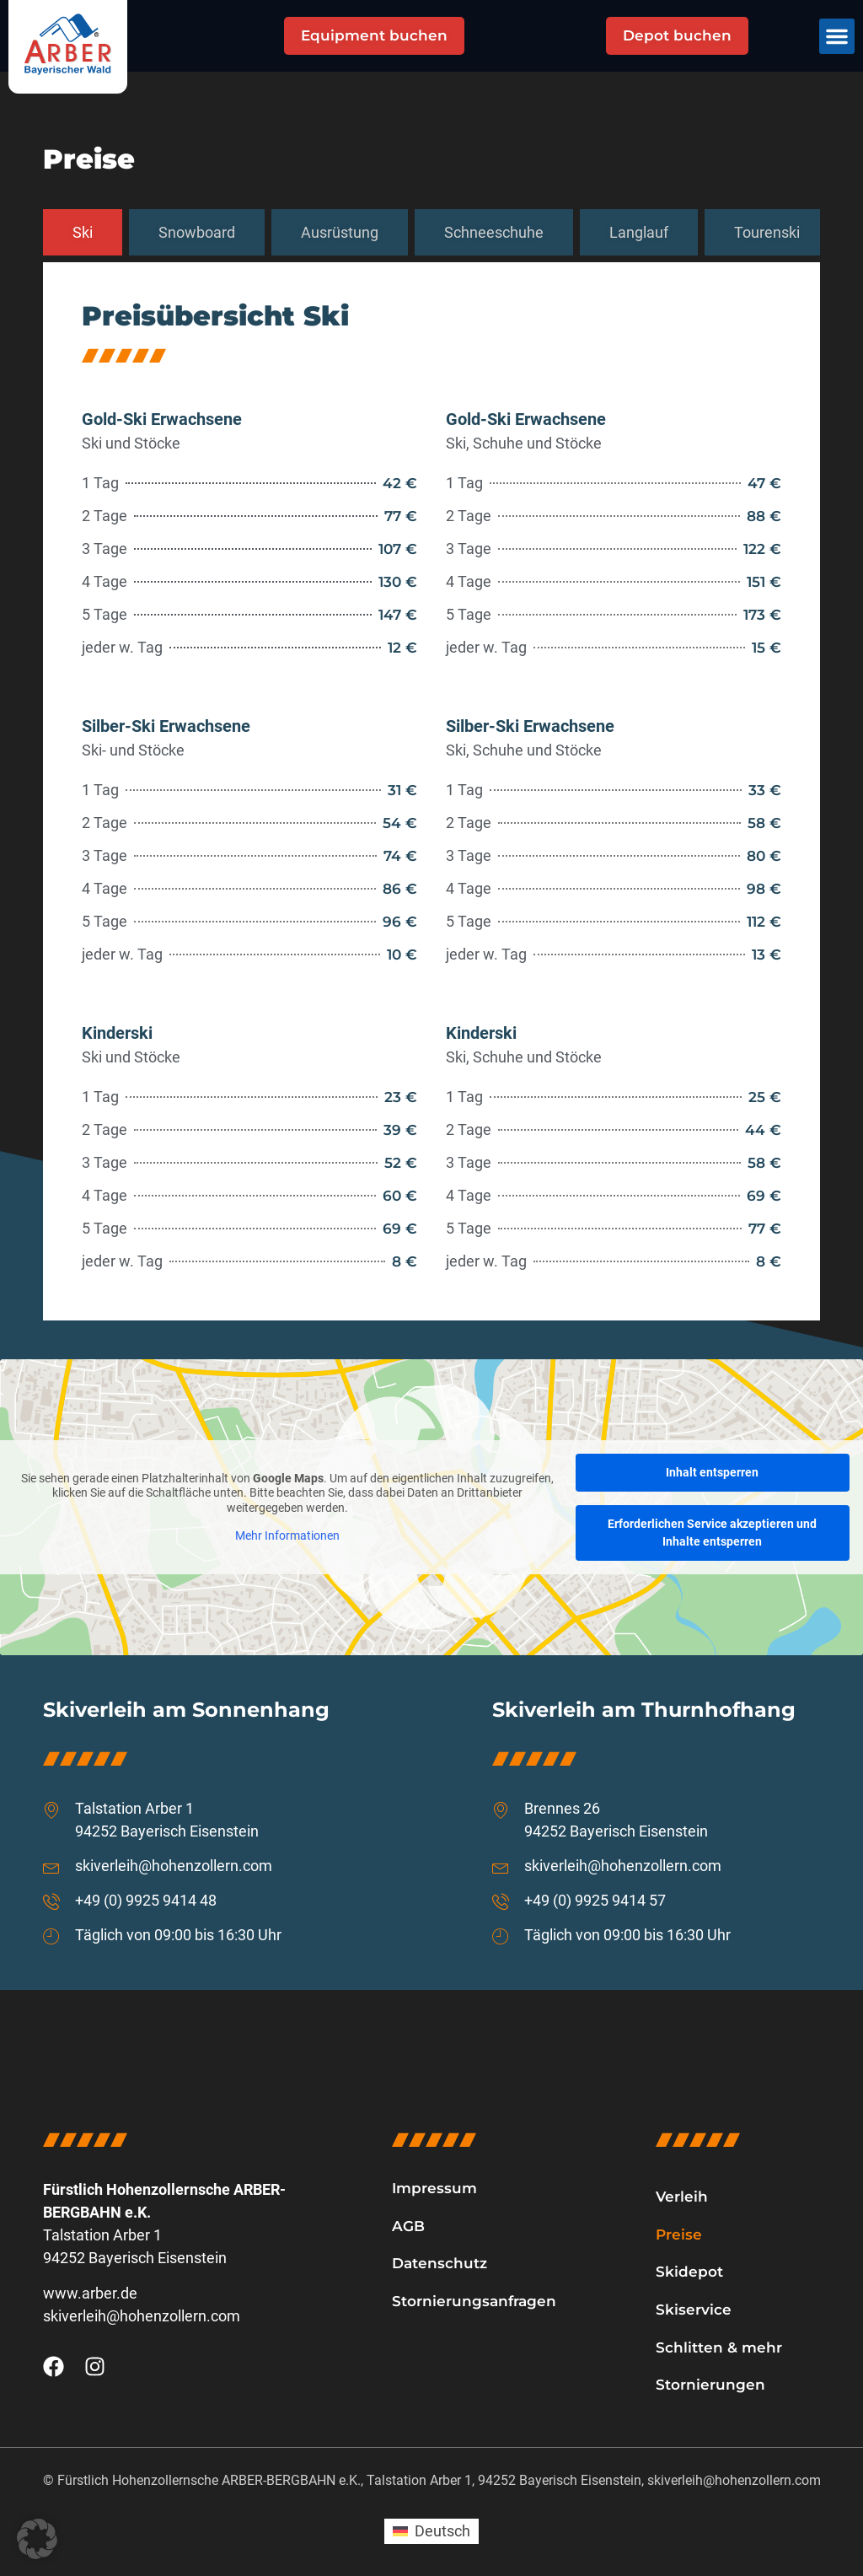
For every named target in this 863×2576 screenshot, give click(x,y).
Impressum (434, 2188)
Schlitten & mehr (719, 2347)
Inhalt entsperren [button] (712, 1472)
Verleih (682, 2196)
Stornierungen (710, 2384)
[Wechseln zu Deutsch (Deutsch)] (431, 2531)
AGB (408, 2226)
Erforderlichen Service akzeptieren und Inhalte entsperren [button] (712, 1532)
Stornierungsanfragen (474, 2301)
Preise (679, 2234)
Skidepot (689, 2271)
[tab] (82, 232)
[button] (837, 36)
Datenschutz (439, 2263)
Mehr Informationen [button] (287, 1535)
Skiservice (694, 2309)
